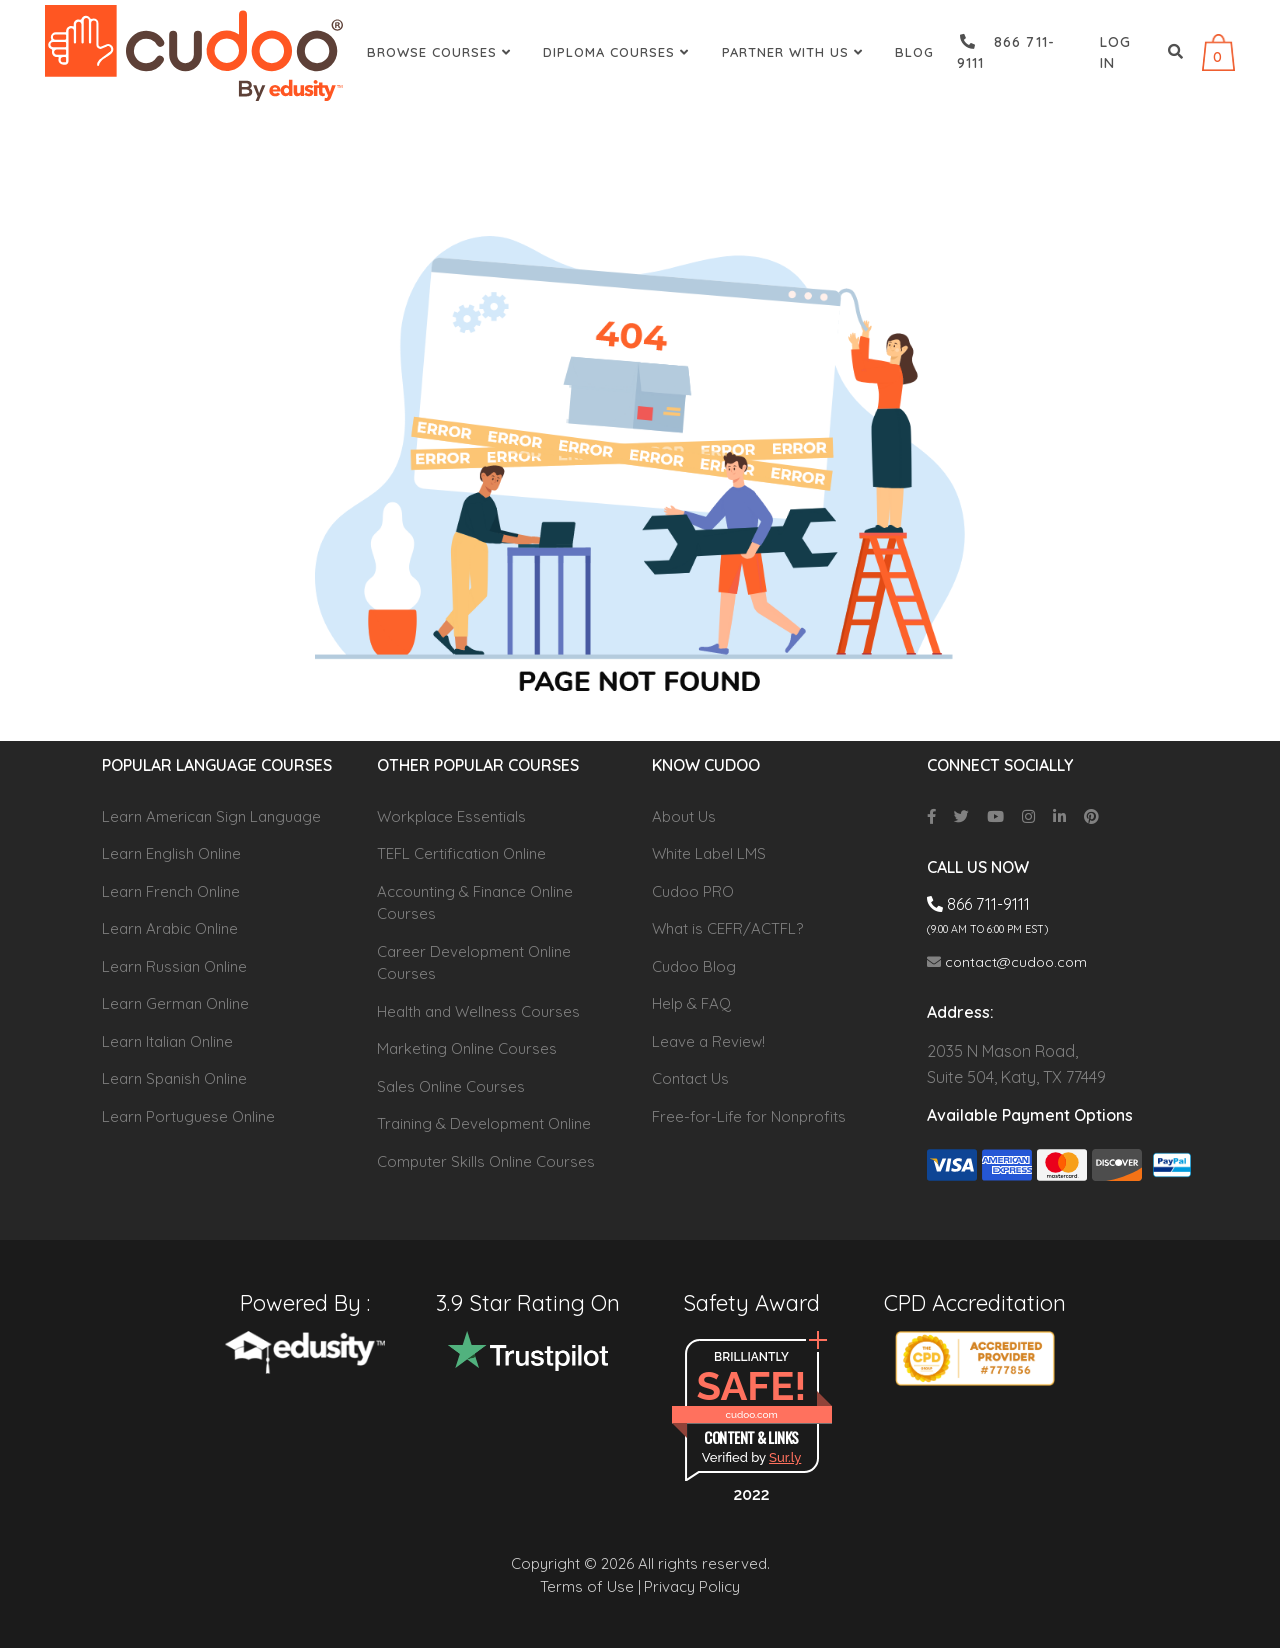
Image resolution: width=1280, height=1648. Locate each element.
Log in (1115, 52)
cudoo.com (751, 1414)
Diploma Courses (618, 52)
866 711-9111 (1006, 52)
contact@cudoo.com (1007, 962)
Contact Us (690, 1078)
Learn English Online (171, 853)
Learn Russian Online (174, 966)
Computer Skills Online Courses (486, 1161)
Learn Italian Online (167, 1041)
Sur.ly (785, 1457)
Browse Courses (441, 52)
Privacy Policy (692, 1586)
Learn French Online (171, 891)
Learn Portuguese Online (188, 1116)
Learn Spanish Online (174, 1078)
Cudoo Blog (694, 966)
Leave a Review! (708, 1041)
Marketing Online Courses (467, 1048)
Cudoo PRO (693, 891)
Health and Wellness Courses (478, 1011)
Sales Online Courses (451, 1086)
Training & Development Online (484, 1123)
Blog (914, 52)
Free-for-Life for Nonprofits (749, 1116)
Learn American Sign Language (211, 816)
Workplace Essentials (451, 816)
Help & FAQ (691, 1003)
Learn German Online (175, 1003)
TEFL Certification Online (461, 853)
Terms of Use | (590, 1586)
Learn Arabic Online (170, 928)
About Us (684, 816)
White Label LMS (709, 853)
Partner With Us (795, 52)
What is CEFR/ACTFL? (727, 928)
